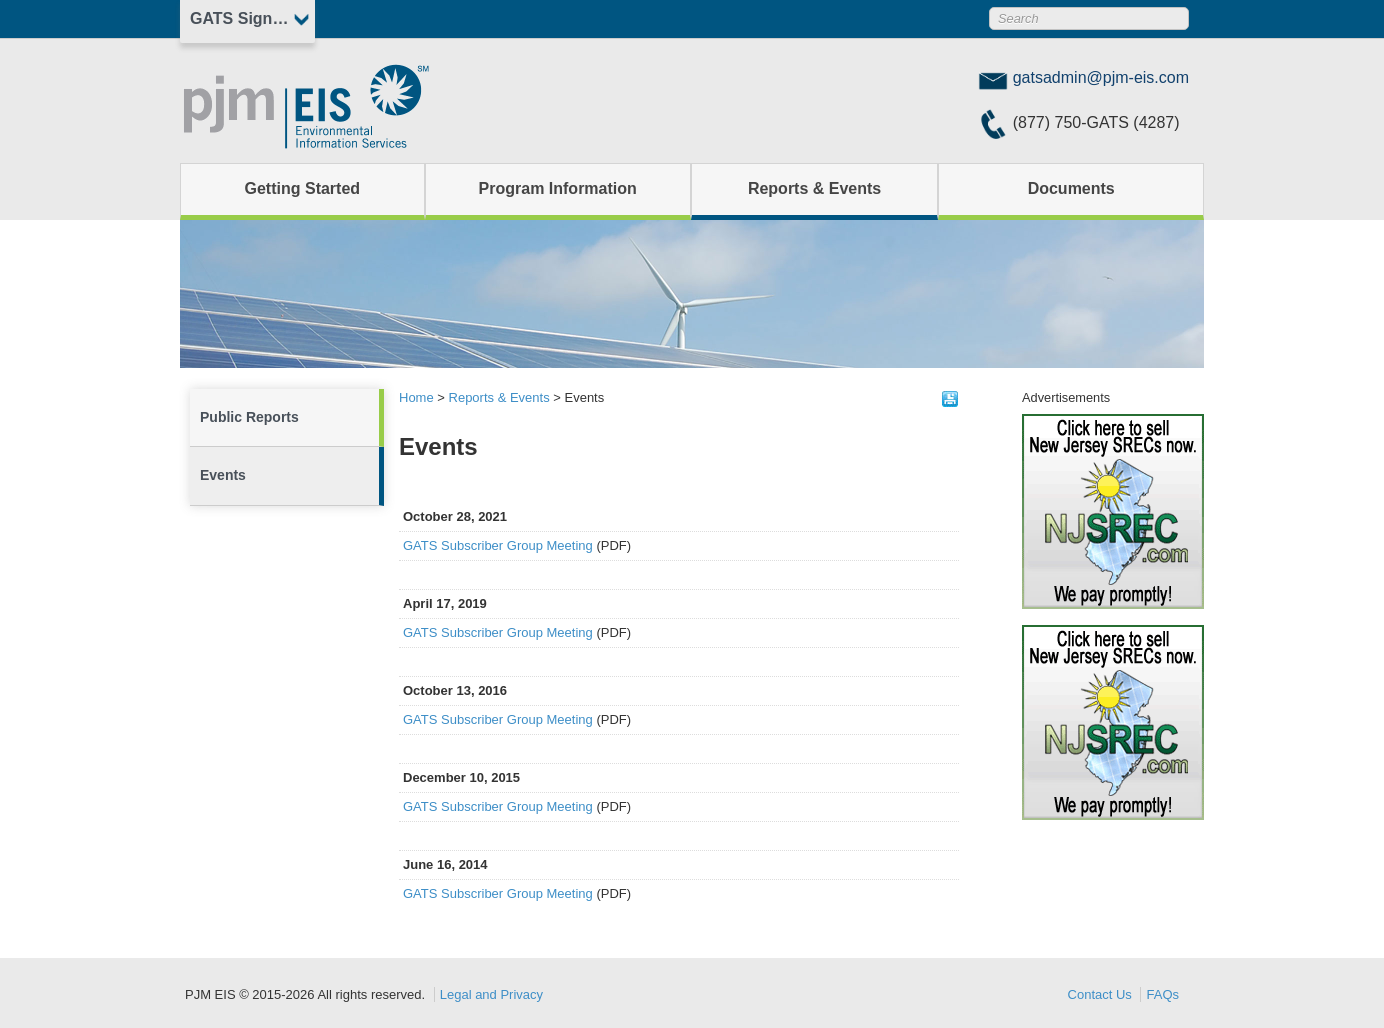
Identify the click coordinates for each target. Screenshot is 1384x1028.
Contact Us (1100, 994)
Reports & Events (814, 188)
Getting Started (303, 188)
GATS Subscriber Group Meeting (498, 545)
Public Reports (249, 417)
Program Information (558, 188)
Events (223, 475)
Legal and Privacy (491, 994)
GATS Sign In (240, 18)
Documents (1071, 188)
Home (416, 397)
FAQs (1162, 994)
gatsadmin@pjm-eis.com (1101, 77)
